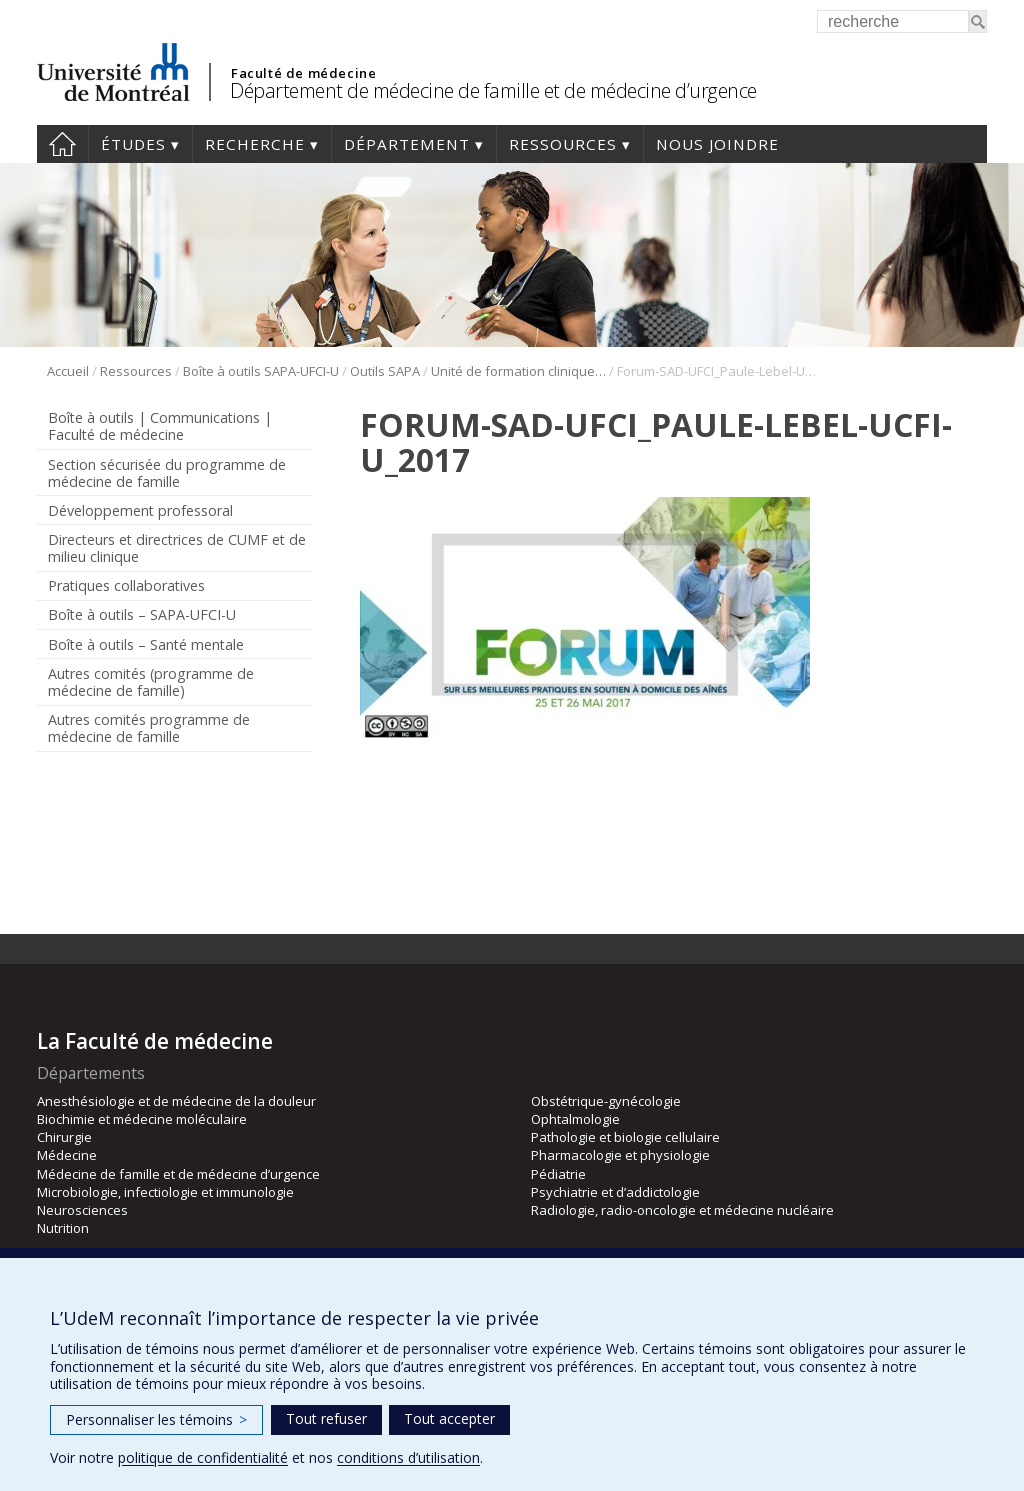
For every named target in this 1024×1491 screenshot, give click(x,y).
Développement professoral (140, 510)
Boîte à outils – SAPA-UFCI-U (142, 614)
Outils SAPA (385, 371)
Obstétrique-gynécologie (606, 1101)
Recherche (255, 144)
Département (407, 144)
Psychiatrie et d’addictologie (615, 1192)
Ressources (563, 144)
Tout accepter (449, 1418)
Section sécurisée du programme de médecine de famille (167, 473)
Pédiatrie (558, 1174)
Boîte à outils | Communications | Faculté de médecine (160, 426)
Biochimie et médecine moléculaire (142, 1119)
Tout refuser (326, 1418)
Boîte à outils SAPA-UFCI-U (261, 371)
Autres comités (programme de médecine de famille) (151, 682)
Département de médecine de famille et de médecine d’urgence (493, 90)
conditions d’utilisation (408, 1457)
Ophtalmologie (575, 1119)
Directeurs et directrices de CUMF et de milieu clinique (177, 548)
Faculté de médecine (303, 73)
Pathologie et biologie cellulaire (625, 1137)
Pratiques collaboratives (126, 585)
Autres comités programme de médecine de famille (149, 728)
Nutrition (63, 1228)
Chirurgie (64, 1137)
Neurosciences (82, 1210)
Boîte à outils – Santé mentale (146, 644)
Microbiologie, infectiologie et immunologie (165, 1192)
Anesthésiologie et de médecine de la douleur (176, 1101)
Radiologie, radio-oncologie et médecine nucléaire (682, 1210)
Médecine (67, 1155)
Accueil (62, 144)
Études (133, 144)
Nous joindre (717, 144)
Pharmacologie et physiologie (620, 1155)
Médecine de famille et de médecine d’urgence (178, 1174)
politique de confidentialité (203, 1457)
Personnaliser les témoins (156, 1419)
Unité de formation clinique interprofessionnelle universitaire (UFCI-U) (518, 371)
